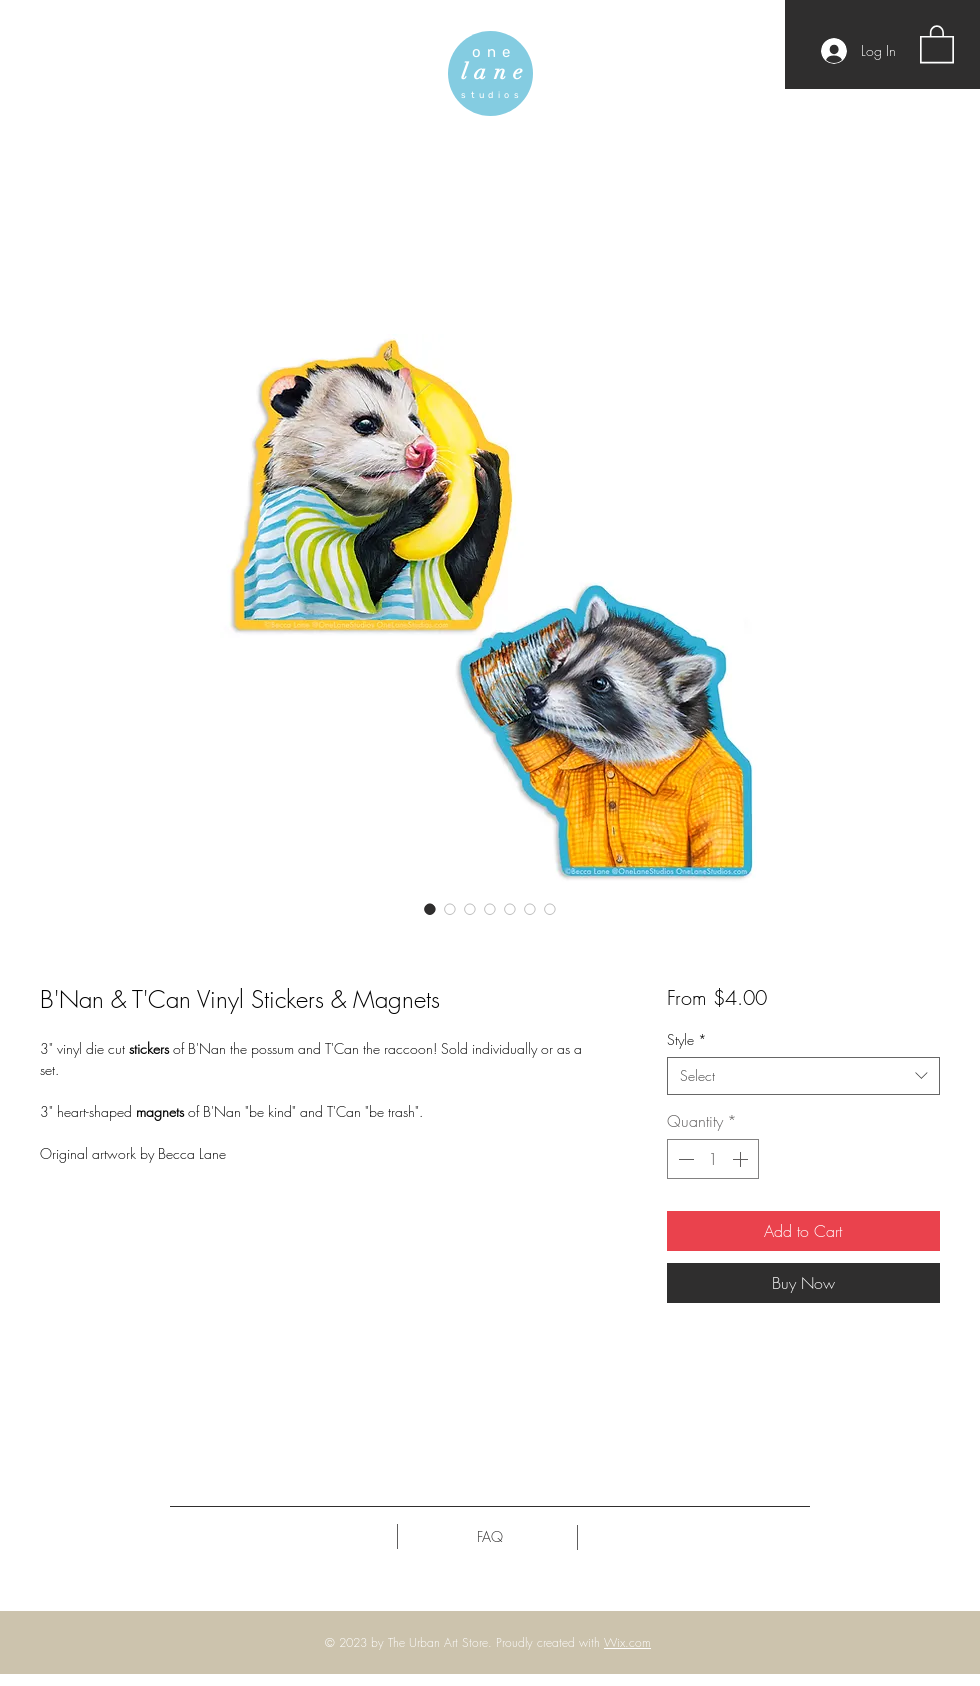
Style (687, 1039)
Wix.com (627, 1642)
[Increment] (742, 1159)
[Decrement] (684, 1159)
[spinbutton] (713, 1159)
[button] (937, 43)
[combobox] (803, 1076)
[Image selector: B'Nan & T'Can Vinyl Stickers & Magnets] (430, 909)
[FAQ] (490, 1537)
